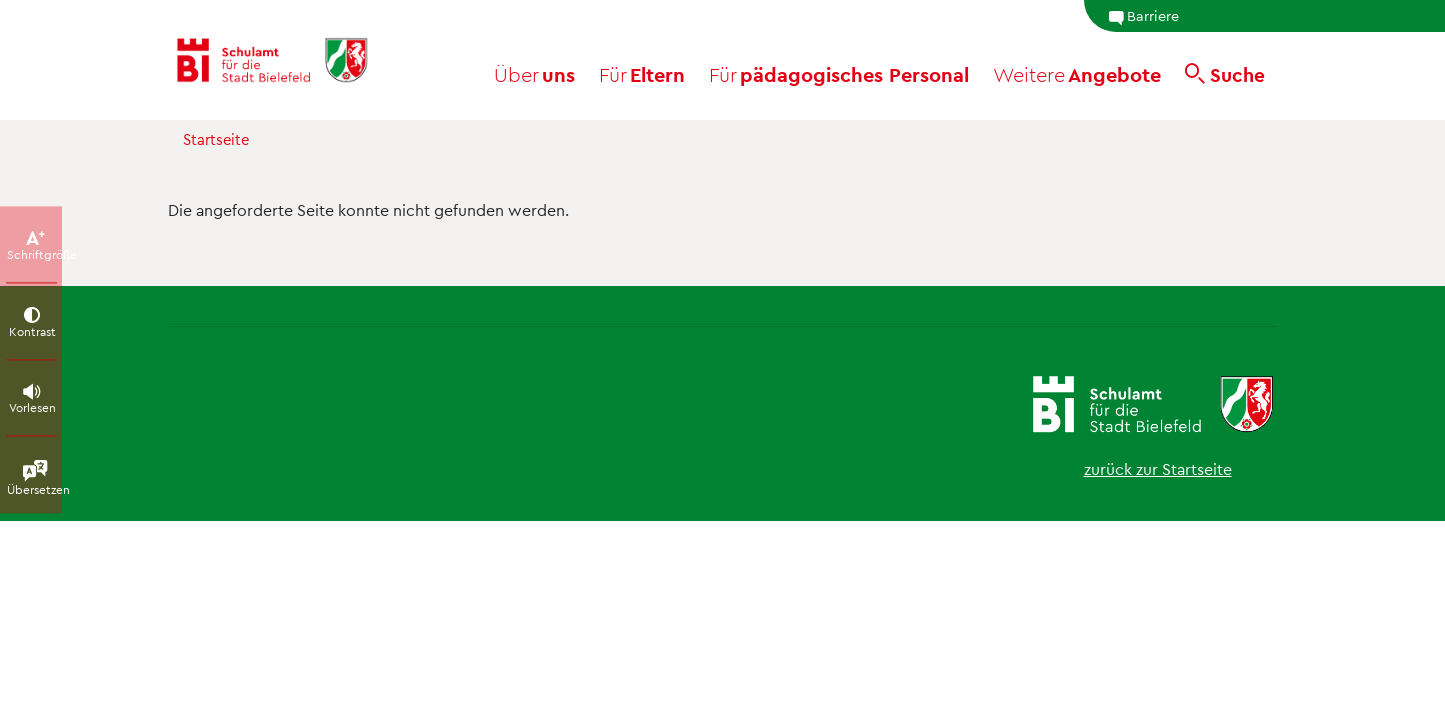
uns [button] (534, 74)
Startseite (216, 139)
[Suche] (1225, 74)
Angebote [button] (1077, 74)
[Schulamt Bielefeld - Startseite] (289, 60)
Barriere (1143, 16)
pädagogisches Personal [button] (839, 74)
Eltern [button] (642, 74)
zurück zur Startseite (1158, 468)
